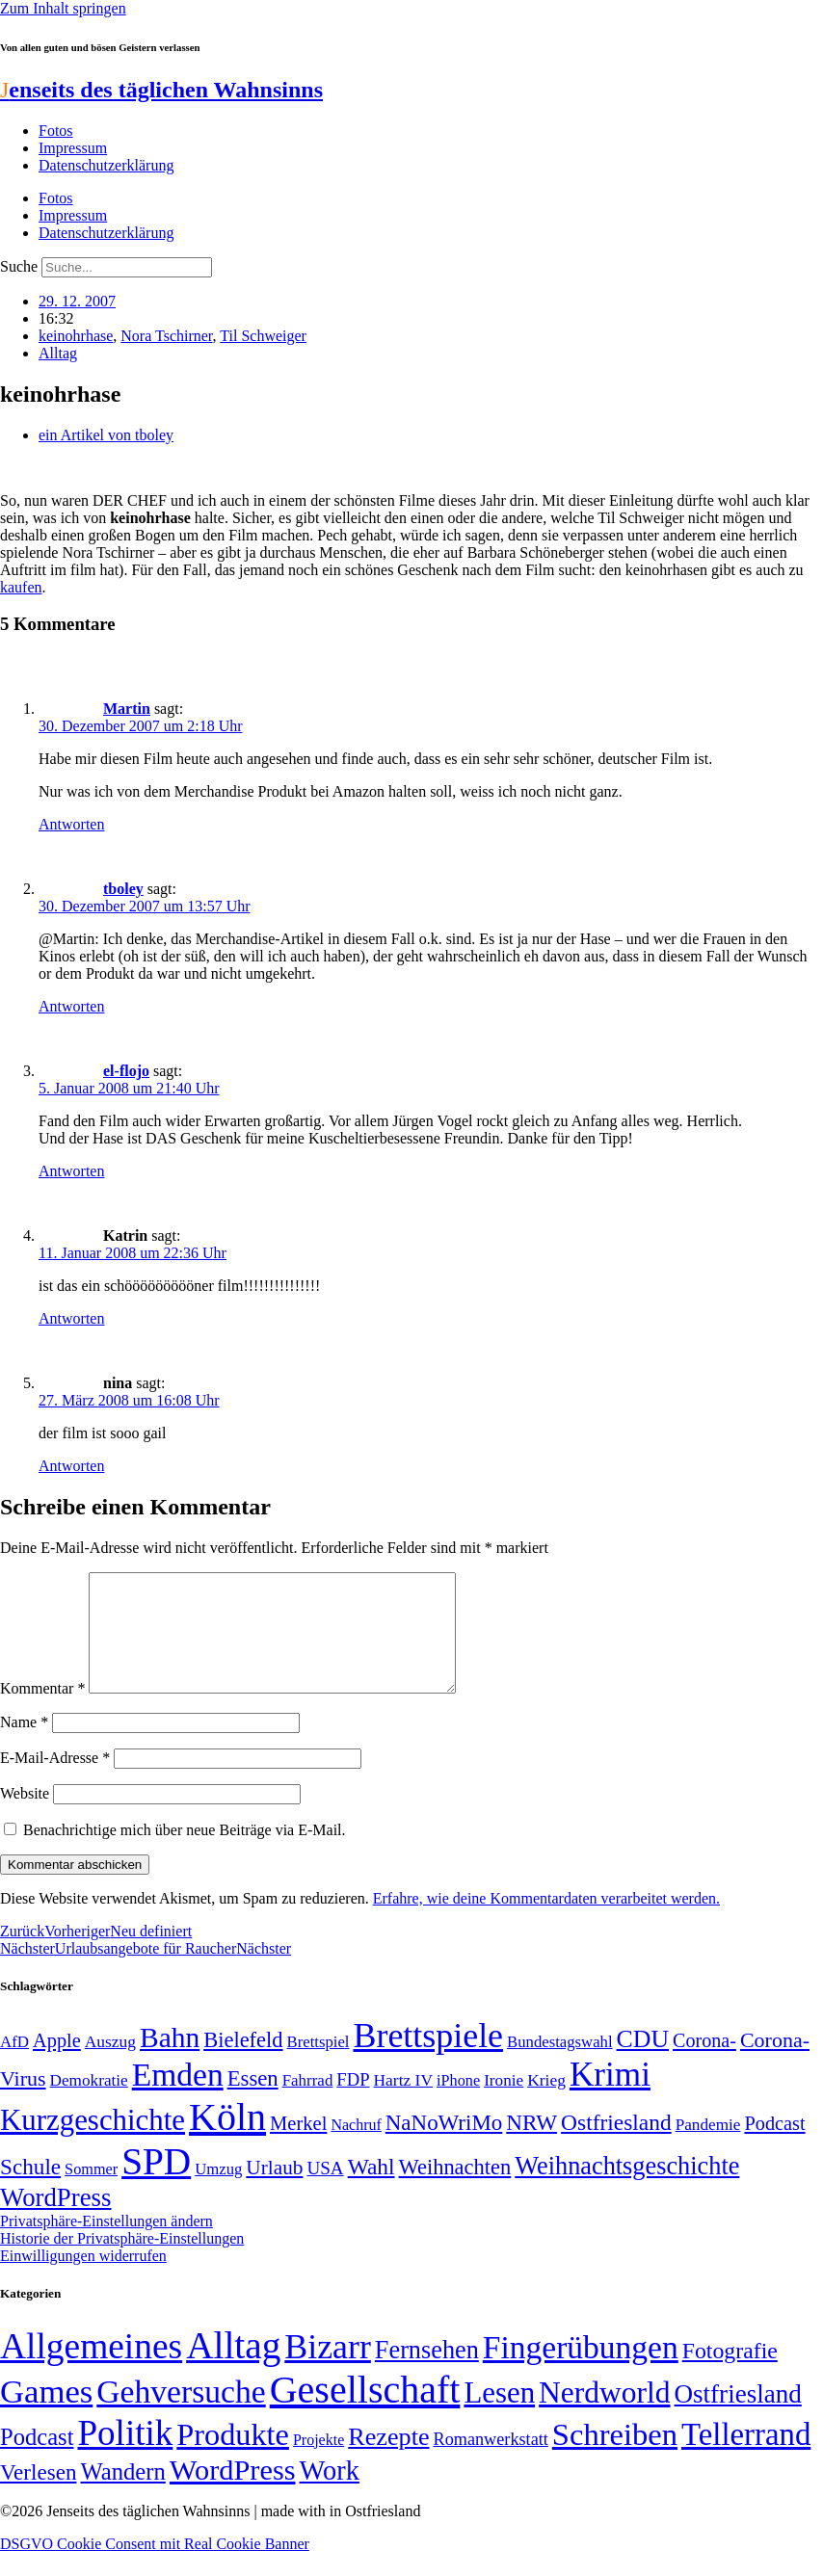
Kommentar (42, 1711)
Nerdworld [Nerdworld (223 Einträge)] (604, 2415)
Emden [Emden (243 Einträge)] (178, 2098)
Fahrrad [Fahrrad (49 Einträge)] (307, 2103)
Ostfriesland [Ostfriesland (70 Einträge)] (738, 2417)
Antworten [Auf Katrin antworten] (71, 1318)
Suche (19, 266)
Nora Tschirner (166, 336)
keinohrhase (76, 336)
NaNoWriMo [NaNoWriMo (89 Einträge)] (443, 2146)
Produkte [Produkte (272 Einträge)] (232, 2457)
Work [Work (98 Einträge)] (329, 2494)
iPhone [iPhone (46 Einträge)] (458, 2104)
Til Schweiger (263, 336)
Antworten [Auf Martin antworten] (71, 824)
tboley (123, 889)
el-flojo (126, 1071)
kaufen (21, 587)
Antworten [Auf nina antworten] (71, 1466)
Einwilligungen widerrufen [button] (83, 2279)
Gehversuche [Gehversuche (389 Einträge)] (180, 2414)
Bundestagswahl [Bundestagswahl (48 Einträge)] (559, 2065)
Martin (126, 708)
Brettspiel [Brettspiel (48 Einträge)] (318, 2065)
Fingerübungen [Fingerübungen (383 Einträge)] (580, 2370)
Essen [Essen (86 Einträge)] (253, 2102)
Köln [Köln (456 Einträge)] (227, 2140)
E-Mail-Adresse (55, 1781)
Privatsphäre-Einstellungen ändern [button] (106, 2244)
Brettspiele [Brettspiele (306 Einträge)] (429, 2058)
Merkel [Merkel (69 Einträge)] (298, 2146)
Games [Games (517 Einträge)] (46, 2414)
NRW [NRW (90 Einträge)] (531, 2145)
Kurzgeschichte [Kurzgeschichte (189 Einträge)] (92, 2143)
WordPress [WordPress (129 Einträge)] (55, 2220)
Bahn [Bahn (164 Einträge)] (169, 2060)
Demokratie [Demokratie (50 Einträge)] (89, 2103)
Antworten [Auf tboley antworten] (71, 1006)
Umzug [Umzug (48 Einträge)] (218, 2192)
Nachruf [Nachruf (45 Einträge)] (356, 2148)
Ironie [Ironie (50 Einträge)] (503, 2103)
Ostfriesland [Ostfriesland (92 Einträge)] (616, 2145)
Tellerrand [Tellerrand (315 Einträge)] (745, 2457)
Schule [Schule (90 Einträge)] (30, 2189)
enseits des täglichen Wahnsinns (161, 89)
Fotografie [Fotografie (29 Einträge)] (730, 2373)
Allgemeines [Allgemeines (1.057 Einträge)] (91, 2369)
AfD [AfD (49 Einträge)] (14, 2065)
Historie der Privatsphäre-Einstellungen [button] (122, 2261)
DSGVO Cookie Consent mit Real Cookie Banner (154, 2567)
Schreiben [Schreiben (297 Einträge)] (614, 2457)
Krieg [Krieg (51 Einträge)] (546, 2103)
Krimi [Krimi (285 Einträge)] (610, 2097)
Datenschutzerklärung (106, 165)
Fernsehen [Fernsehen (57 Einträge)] (427, 2373)
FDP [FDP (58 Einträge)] (352, 2102)
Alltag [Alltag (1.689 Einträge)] (233, 2368)
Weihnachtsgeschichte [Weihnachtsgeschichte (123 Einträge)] (627, 2189)
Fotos (56, 130)
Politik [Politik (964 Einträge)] (125, 2456)
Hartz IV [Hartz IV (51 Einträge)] (403, 2103)
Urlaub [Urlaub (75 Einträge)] (274, 2190)
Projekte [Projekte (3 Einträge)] (318, 2463)
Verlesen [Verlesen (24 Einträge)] (38, 2495)
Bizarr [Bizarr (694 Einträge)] (327, 2370)
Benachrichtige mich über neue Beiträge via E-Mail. (184, 1853)
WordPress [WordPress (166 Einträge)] (233, 2493)
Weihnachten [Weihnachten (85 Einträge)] (455, 2190)
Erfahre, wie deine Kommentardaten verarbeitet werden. (546, 1921)
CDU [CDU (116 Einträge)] (643, 2062)
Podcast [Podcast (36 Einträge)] (36, 2460)
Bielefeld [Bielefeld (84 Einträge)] (242, 2063)
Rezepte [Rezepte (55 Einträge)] (388, 2460)
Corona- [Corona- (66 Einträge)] (704, 2063)
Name (24, 1745)
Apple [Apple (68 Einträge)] (57, 2063)
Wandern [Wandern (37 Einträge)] (122, 2495)
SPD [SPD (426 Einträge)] (156, 2184)
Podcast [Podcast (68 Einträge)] (774, 2146)
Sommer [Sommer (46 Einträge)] (91, 2192)
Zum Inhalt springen (63, 8)
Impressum (73, 148)
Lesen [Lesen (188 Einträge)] (499, 2415)
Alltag (58, 353)
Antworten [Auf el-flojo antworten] (71, 1171)
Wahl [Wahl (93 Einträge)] (371, 2189)
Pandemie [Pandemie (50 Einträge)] (708, 2148)
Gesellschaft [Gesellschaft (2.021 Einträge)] (365, 2412)
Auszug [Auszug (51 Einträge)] (110, 2064)
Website (24, 1816)
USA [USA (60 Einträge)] (324, 2191)
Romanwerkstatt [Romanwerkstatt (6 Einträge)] (491, 2462)
